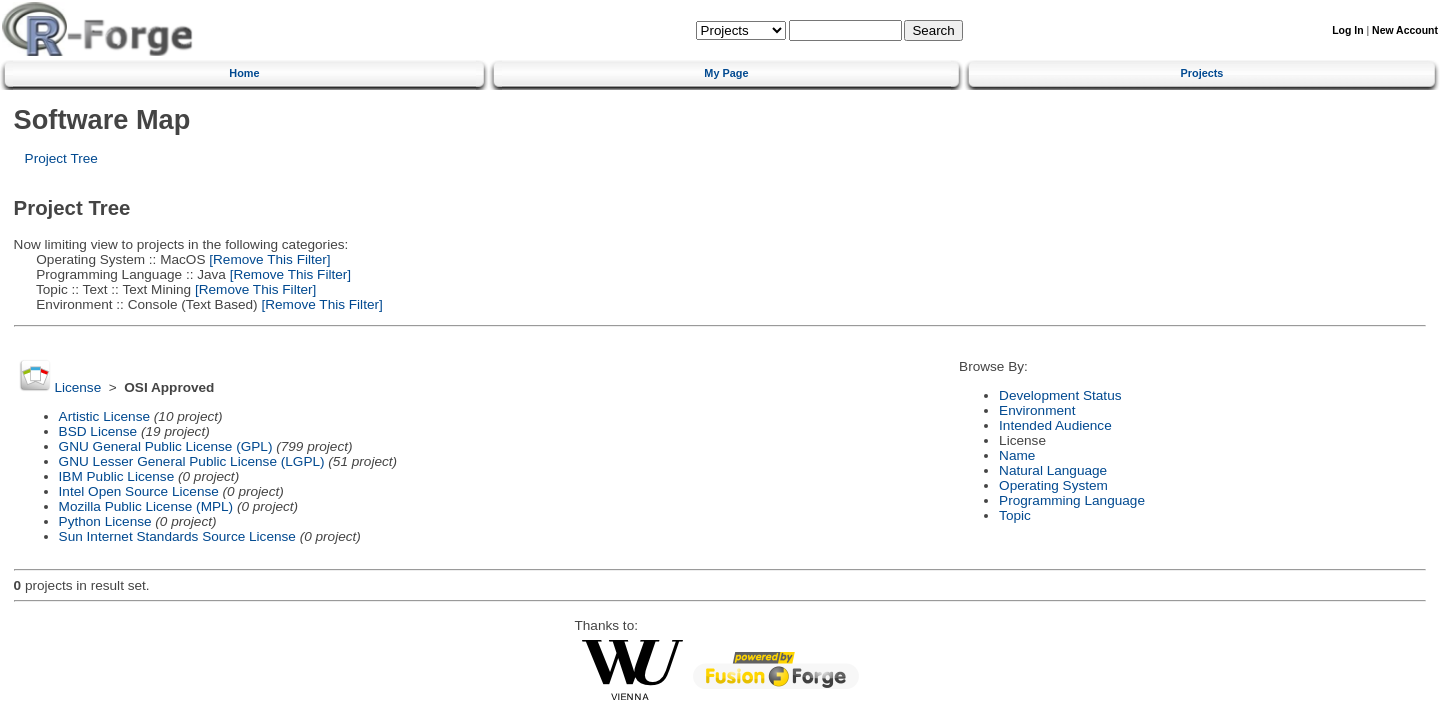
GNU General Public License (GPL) (166, 446)
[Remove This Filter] (267, 259)
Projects (1202, 73)
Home (244, 73)
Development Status (1060, 395)
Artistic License (104, 416)
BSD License (98, 431)
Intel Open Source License (139, 491)
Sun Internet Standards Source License (177, 536)
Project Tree (61, 158)
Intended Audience (1055, 425)
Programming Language (1072, 500)
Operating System (1053, 485)
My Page (726, 73)
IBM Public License (117, 476)
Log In (1347, 30)
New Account (1405, 30)
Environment (1037, 410)
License (77, 387)
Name (1017, 455)
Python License (105, 521)
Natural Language (1053, 470)
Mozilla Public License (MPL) (146, 506)
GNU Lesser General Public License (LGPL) (192, 461)
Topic (1015, 515)
